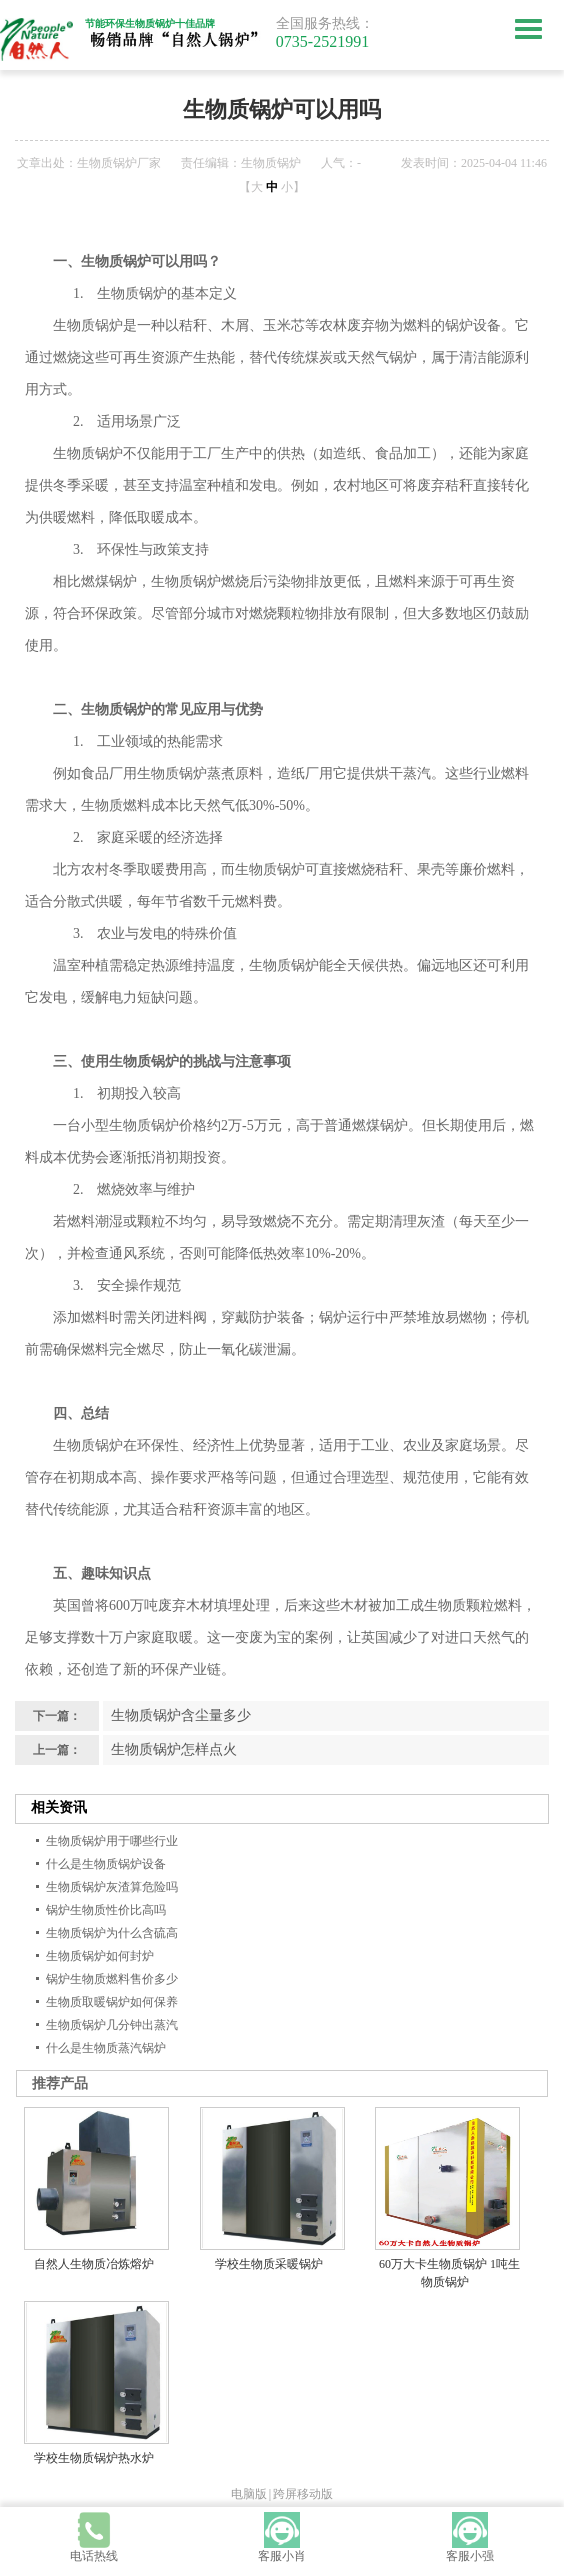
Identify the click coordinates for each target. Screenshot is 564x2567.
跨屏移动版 (303, 2494)
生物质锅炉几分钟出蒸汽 (112, 2025)
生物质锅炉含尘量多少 (181, 1715)
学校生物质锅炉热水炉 (94, 2458)
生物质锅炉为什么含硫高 (112, 1933)
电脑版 (249, 2494)
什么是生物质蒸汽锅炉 (106, 2048)
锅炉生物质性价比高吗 (106, 1910)
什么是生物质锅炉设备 (106, 1864)
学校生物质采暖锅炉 (269, 2264)
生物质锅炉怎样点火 (174, 1749)
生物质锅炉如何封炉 (100, 1956)
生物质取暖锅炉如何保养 (112, 2002)
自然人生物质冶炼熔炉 (94, 2264)
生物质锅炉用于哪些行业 (112, 1841)
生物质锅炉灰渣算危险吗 (112, 1887)
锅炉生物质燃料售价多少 (112, 1979)
